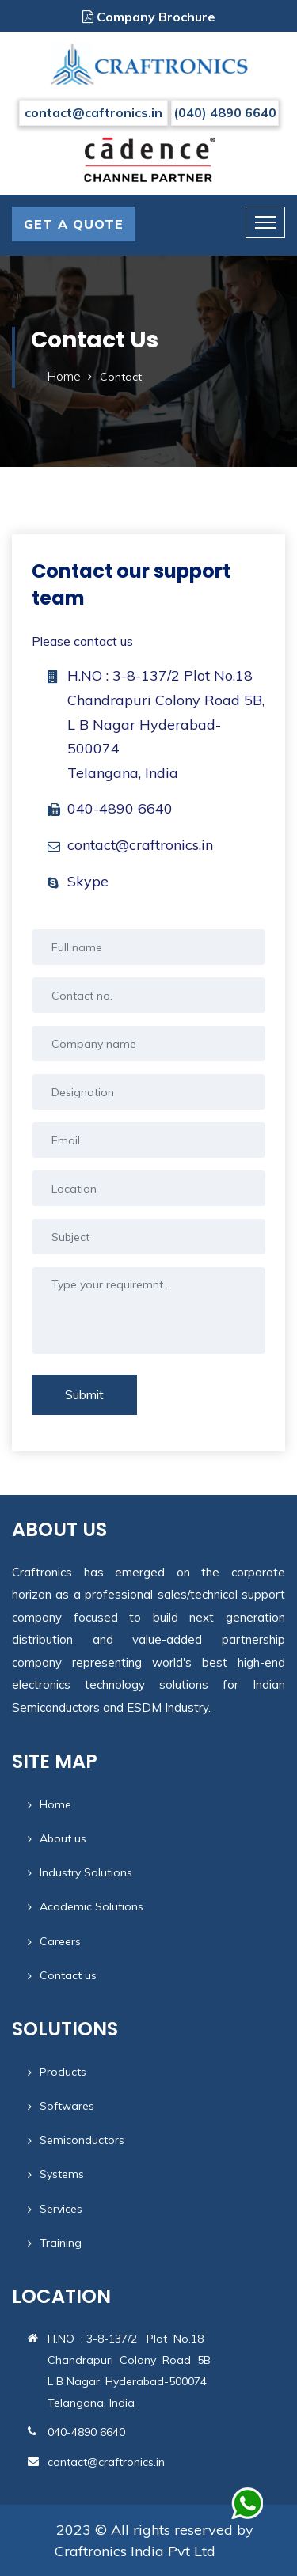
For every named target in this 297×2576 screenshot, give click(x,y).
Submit (84, 1394)
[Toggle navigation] (265, 222)
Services (61, 2209)
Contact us (68, 1975)
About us (63, 1838)
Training (61, 2243)
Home (64, 376)
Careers (60, 1941)
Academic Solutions (91, 1906)
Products (63, 2072)
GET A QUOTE (74, 224)
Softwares (67, 2106)
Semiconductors (82, 2140)
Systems (62, 2174)
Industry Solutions (86, 1872)
